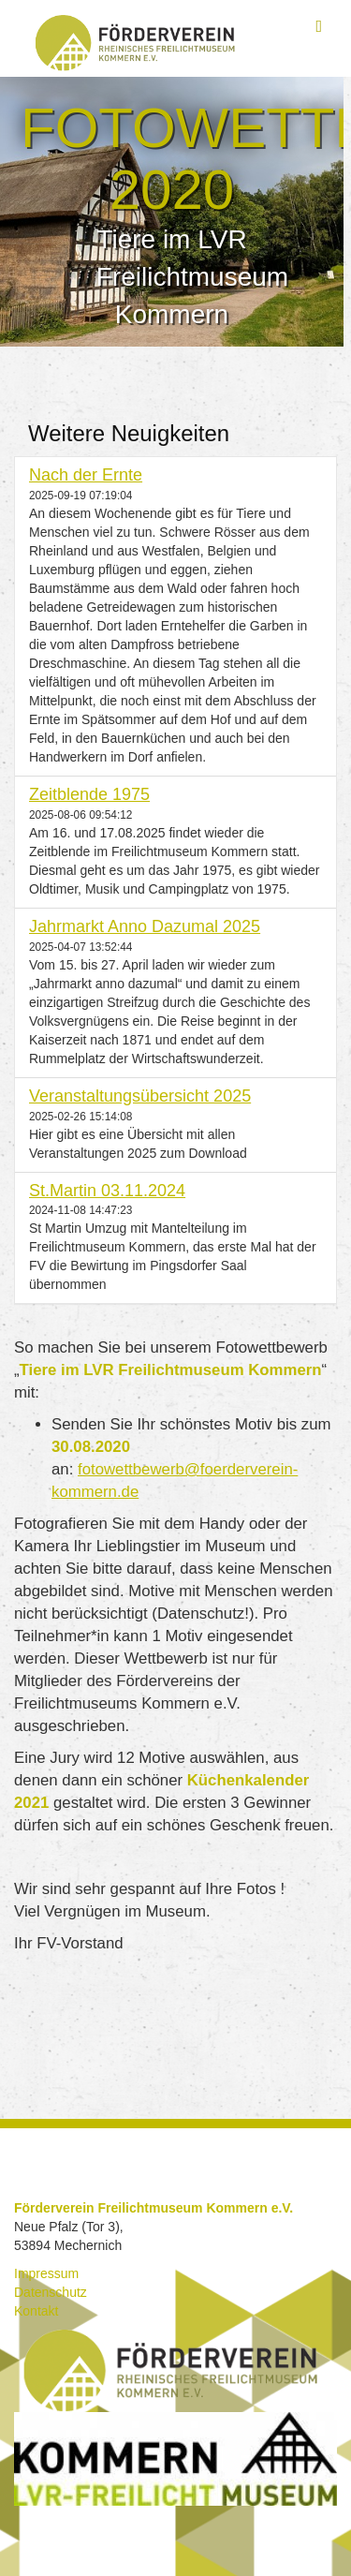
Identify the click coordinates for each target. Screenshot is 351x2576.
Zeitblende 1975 (89, 794)
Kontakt (36, 2310)
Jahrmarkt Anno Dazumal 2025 (144, 926)
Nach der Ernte (85, 475)
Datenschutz (50, 2292)
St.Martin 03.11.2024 (107, 1190)
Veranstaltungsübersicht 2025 (140, 1096)
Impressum (46, 2273)
